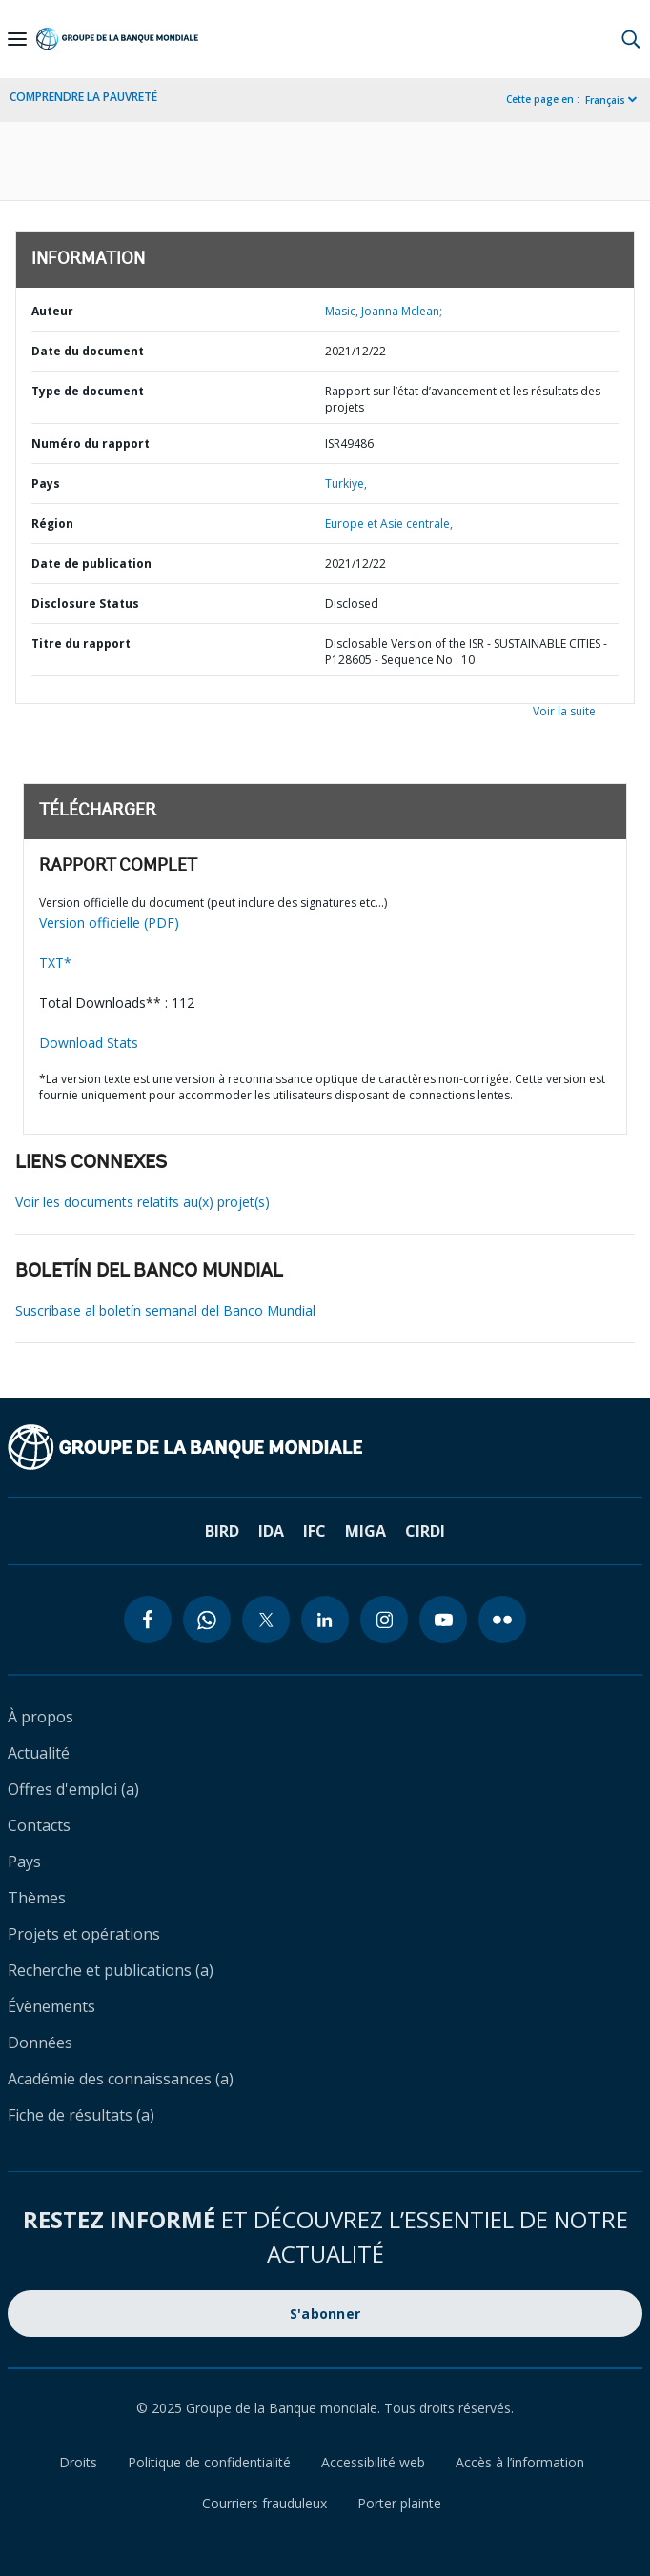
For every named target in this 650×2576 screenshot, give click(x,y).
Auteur (52, 311)
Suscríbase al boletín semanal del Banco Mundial (165, 1310)
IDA (271, 1530)
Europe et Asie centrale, (389, 523)
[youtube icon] (443, 1619)
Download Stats (88, 1043)
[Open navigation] (17, 39)
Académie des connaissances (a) (121, 2078)
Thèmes (37, 1897)
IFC (314, 1530)
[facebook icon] (148, 1619)
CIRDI (425, 1530)
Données (40, 2042)
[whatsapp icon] (207, 1619)
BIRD (222, 1530)
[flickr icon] (502, 1619)
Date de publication (91, 563)
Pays (45, 483)
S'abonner (325, 2313)
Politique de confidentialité (209, 2462)
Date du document (87, 351)
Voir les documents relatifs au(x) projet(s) (142, 1202)
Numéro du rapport (90, 443)
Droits (78, 2462)
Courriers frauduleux (264, 2503)
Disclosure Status (85, 603)
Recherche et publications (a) (110, 1970)
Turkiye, (346, 483)
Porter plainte (399, 2503)
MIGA (365, 1530)
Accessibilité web (373, 2462)
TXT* (55, 963)
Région (52, 523)
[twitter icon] (266, 1619)
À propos (40, 1716)
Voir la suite (564, 711)
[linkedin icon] (325, 1619)
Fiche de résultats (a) (81, 2114)
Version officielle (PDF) (109, 923)
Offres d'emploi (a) (73, 1789)
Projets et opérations (84, 1933)
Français (605, 100)
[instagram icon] (384, 1619)
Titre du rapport (81, 643)
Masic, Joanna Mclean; (383, 311)
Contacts (39, 1825)
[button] (631, 39)
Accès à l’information (520, 2462)
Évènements (51, 2006)
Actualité (39, 1752)
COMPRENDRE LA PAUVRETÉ (83, 97)
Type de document (87, 391)
